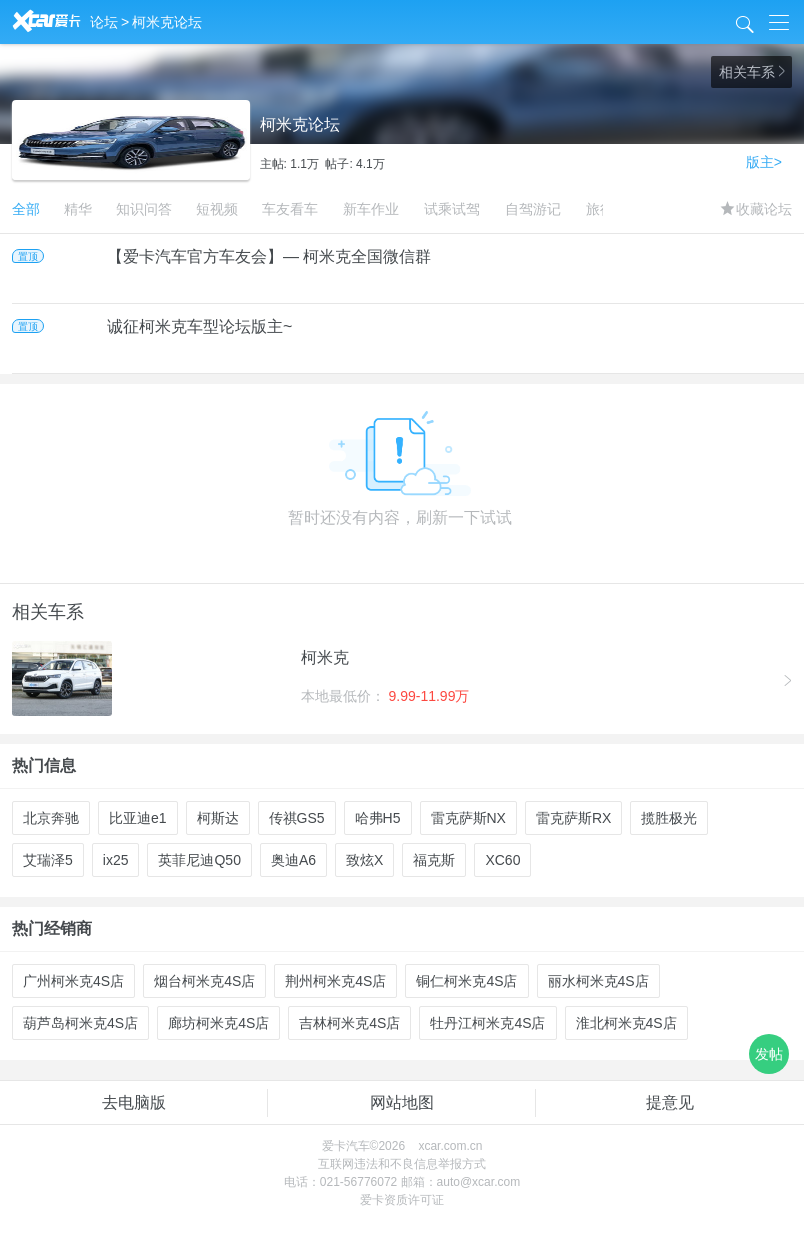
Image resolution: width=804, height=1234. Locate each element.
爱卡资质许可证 (402, 1200)
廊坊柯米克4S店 (218, 1023)
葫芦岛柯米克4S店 (80, 1023)
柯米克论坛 (167, 22)
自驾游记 (533, 209)
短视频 (217, 209)
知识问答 (144, 209)
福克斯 (434, 860)
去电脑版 (134, 1102)
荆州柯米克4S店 (335, 981)
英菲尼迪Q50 (199, 860)
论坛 (104, 22)
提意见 (670, 1102)
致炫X (364, 860)
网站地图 (402, 1102)
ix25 (116, 860)
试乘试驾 (452, 209)
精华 (78, 209)
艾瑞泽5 (48, 860)
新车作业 (371, 209)
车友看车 (290, 209)
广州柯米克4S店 (73, 981)
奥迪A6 (293, 860)
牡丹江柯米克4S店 (487, 1023)
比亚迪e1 (138, 818)
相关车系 (752, 72)
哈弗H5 (378, 818)
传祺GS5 (297, 818)
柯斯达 (218, 818)
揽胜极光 (669, 818)
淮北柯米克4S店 (626, 1023)
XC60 (502, 860)
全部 (26, 209)
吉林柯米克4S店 (349, 1023)
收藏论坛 (756, 209)
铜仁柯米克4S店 (466, 981)
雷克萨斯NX (468, 818)
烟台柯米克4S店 (204, 981)
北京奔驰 (51, 818)
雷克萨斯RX (573, 818)
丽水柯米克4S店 (598, 981)
